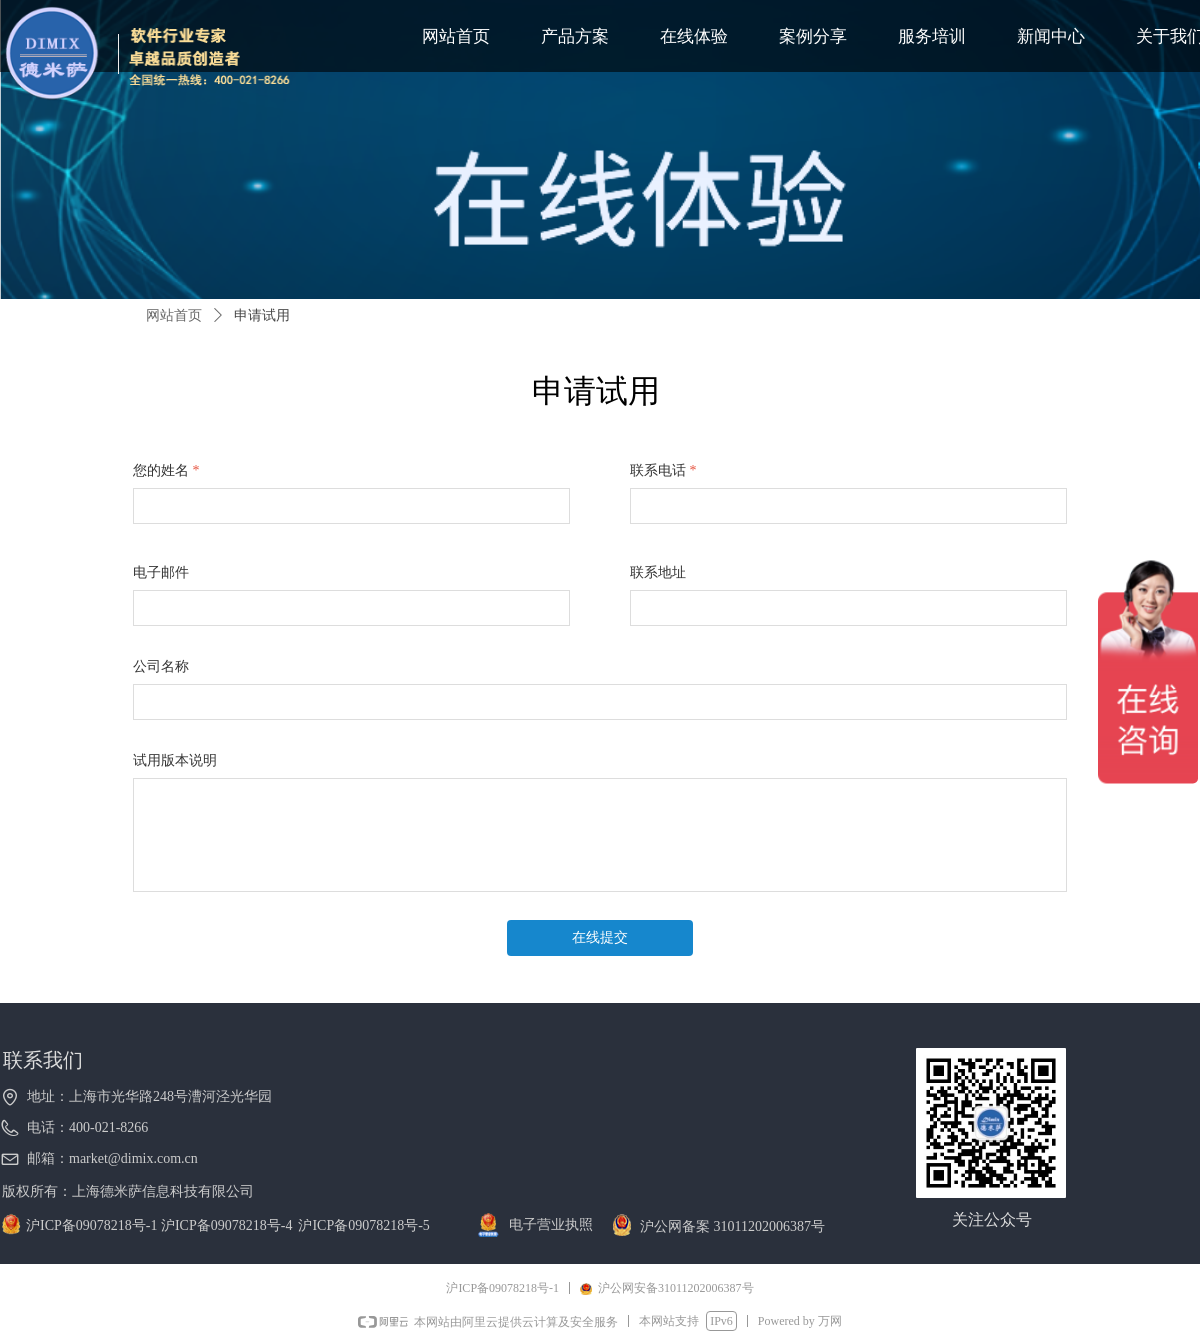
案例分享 (813, 36)
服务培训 (932, 36)
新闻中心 (1051, 36)
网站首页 (456, 36)
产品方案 (575, 36)
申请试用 (262, 315)
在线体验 (694, 36)
